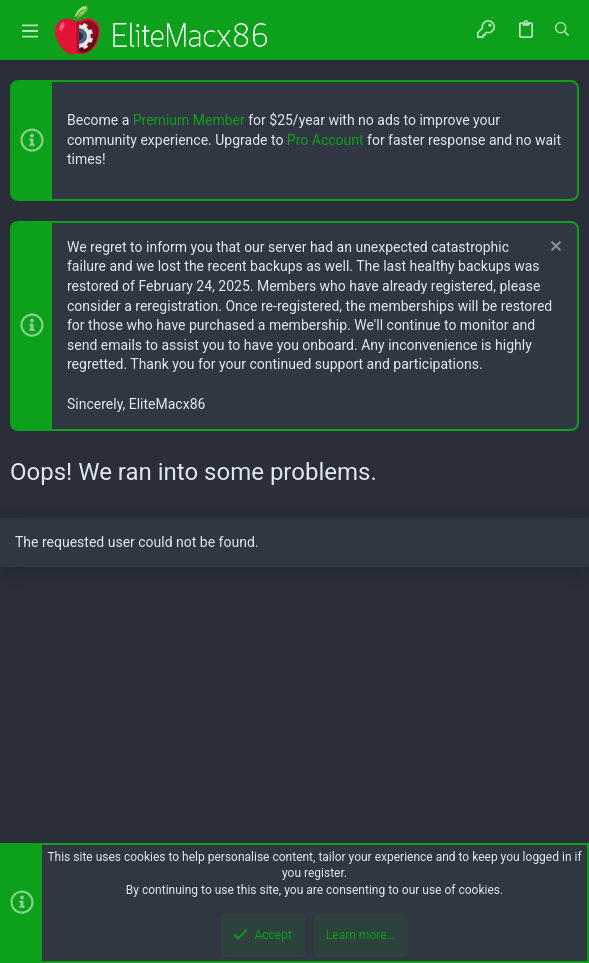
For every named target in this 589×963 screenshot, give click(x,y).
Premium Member (189, 120)
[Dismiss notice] (553, 248)
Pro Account (325, 140)
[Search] (562, 30)
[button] (30, 30)
